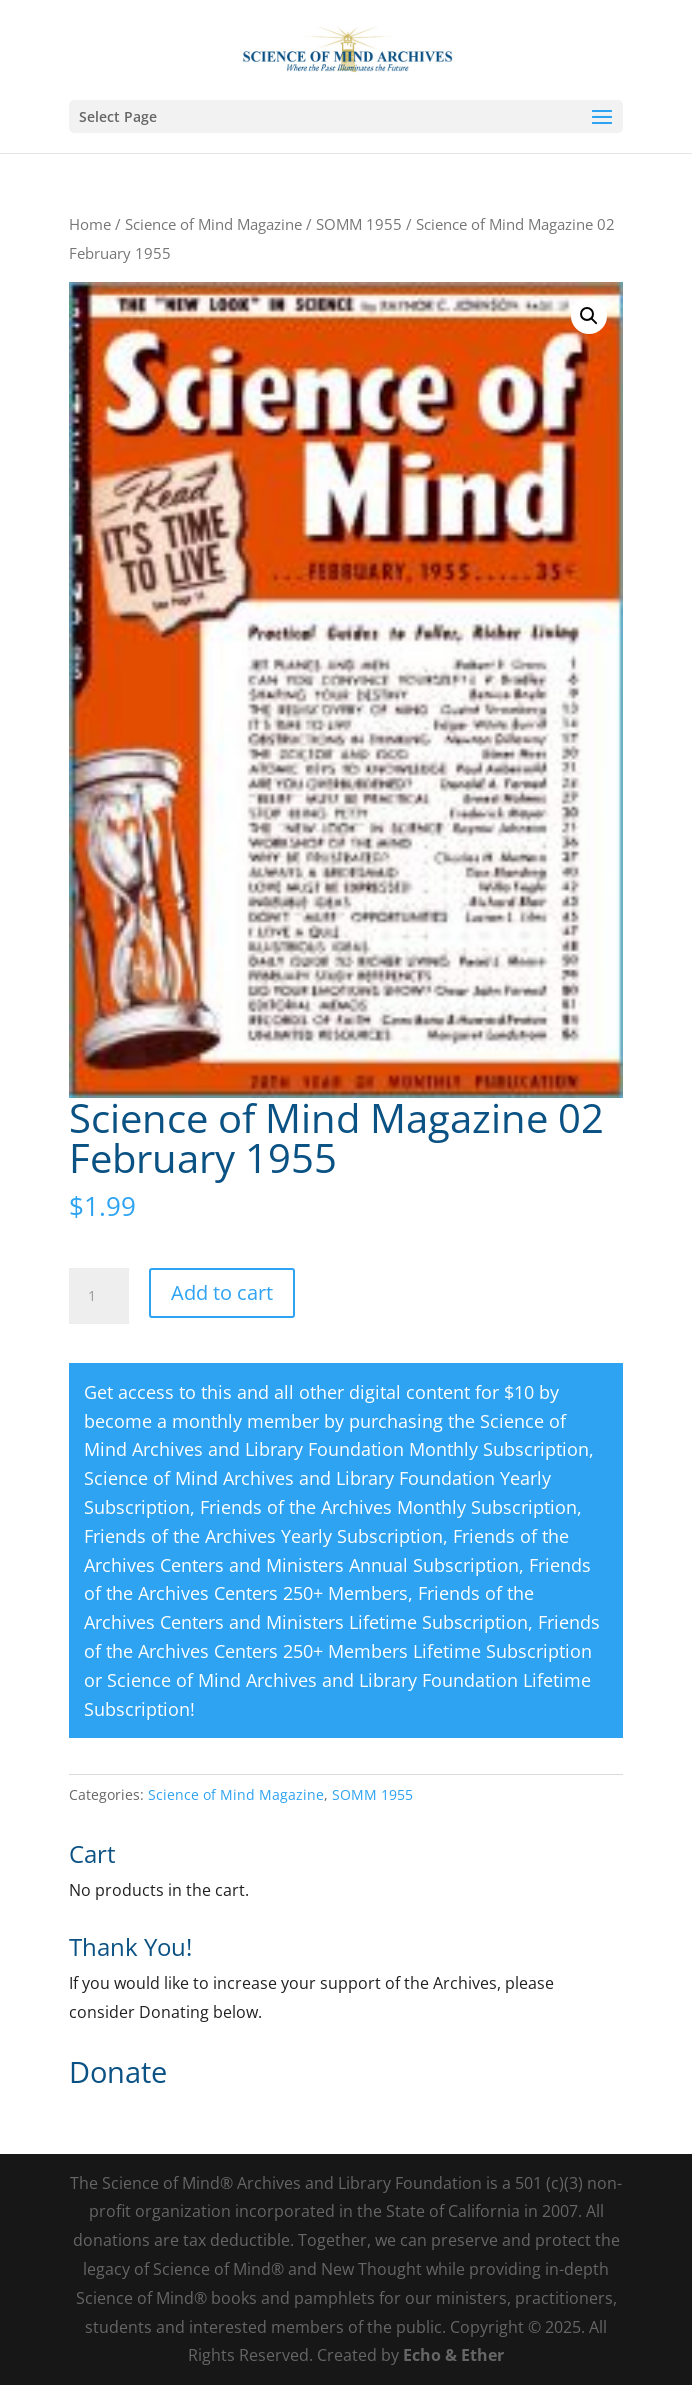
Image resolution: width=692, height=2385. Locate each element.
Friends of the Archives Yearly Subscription (263, 1536)
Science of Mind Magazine (213, 224)
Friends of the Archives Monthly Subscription (388, 1507)
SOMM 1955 (359, 224)
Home (90, 224)
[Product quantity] (99, 1296)
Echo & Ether (453, 2355)
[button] (589, 316)
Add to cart (222, 1292)
